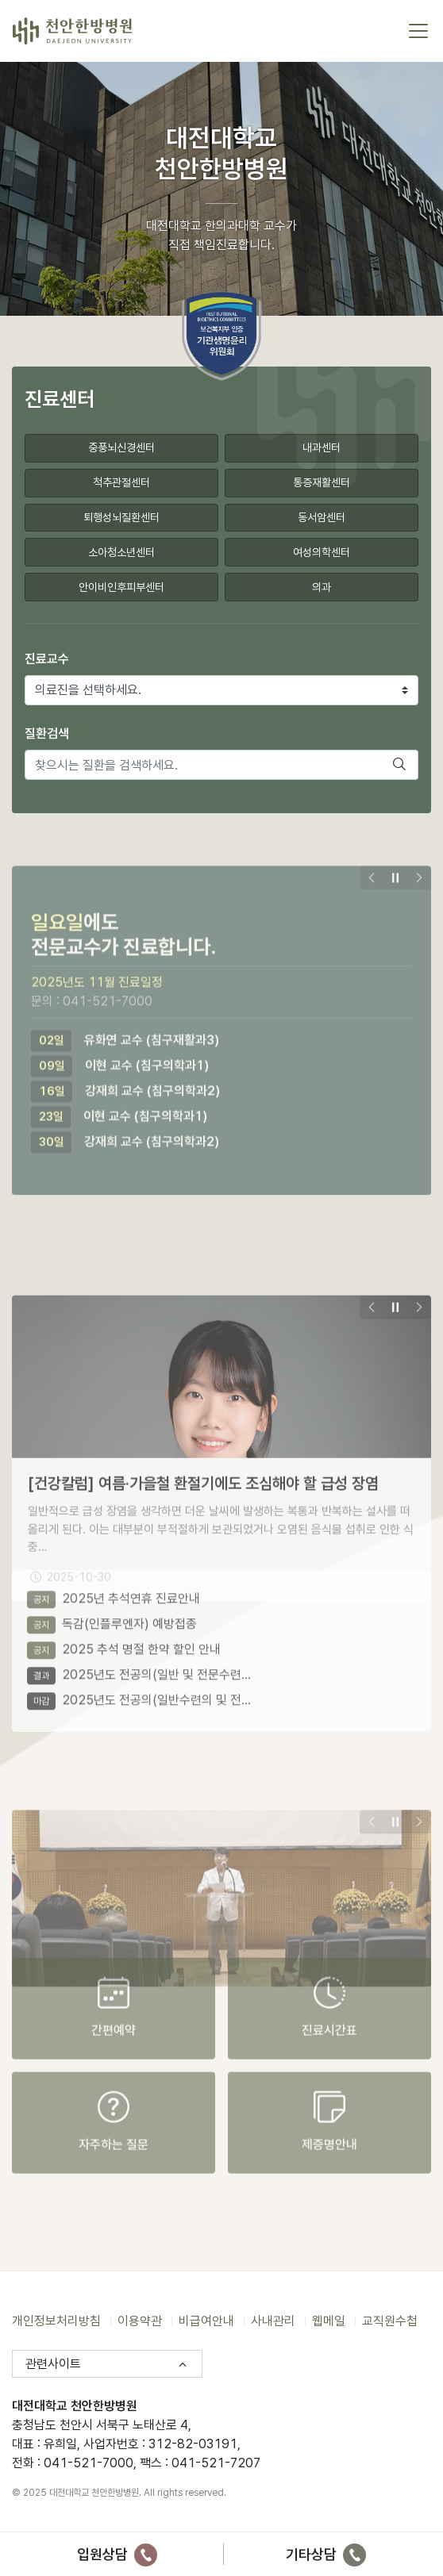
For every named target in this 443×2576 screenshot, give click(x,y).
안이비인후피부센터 (121, 585)
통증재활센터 (321, 481)
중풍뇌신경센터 (121, 446)
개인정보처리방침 (56, 2320)
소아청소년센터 (121, 551)
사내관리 (273, 2320)
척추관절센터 (121, 481)
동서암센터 (321, 516)
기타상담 (326, 2554)
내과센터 (321, 446)
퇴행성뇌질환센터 (121, 516)
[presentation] (371, 906)
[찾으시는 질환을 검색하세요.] (203, 764)
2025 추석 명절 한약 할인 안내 (124, 1618)
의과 (321, 585)
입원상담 (117, 2554)
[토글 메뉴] (418, 31)
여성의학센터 (321, 551)
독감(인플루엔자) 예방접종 (112, 1592)
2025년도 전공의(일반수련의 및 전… (139, 1668)
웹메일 (328, 2320)
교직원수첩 (390, 2320)
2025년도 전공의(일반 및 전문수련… (139, 1643)
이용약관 (139, 2320)
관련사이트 (53, 2363)
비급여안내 (206, 2320)
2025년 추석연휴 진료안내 (113, 1567)
